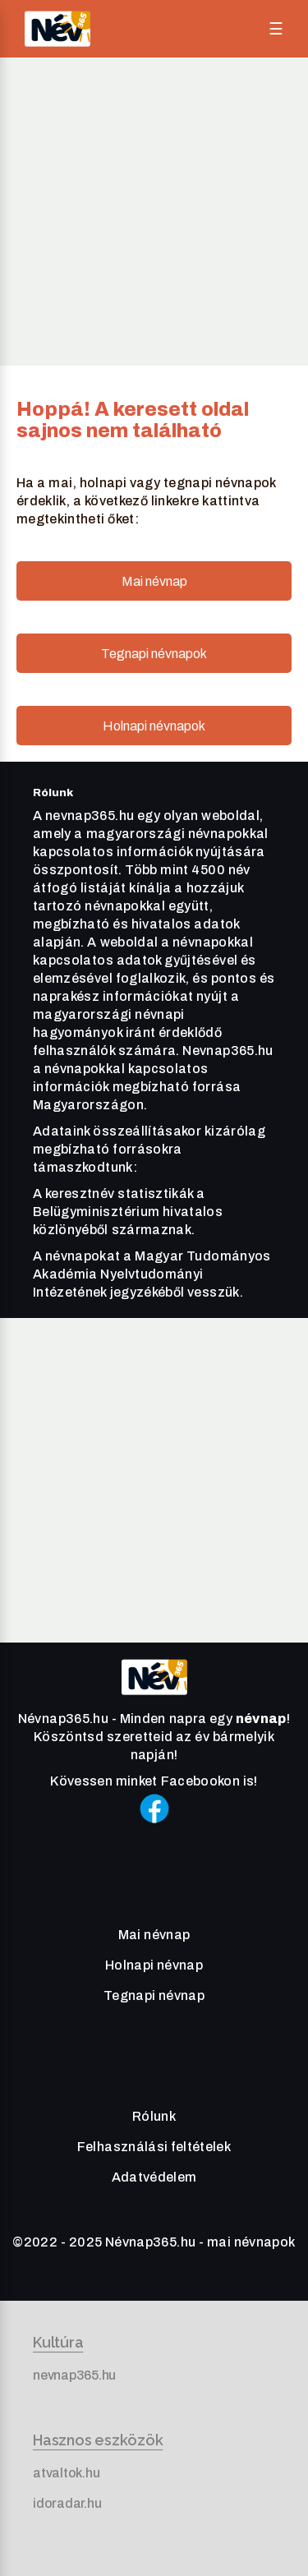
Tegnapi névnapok (154, 654)
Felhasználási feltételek (154, 2147)
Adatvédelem (154, 2177)
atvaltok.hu (66, 2473)
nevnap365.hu (74, 2375)
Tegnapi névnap (154, 1995)
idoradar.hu (67, 2503)
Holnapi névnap (154, 1965)
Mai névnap (154, 581)
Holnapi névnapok (154, 726)
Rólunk (154, 2116)
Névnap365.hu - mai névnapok (200, 2242)
